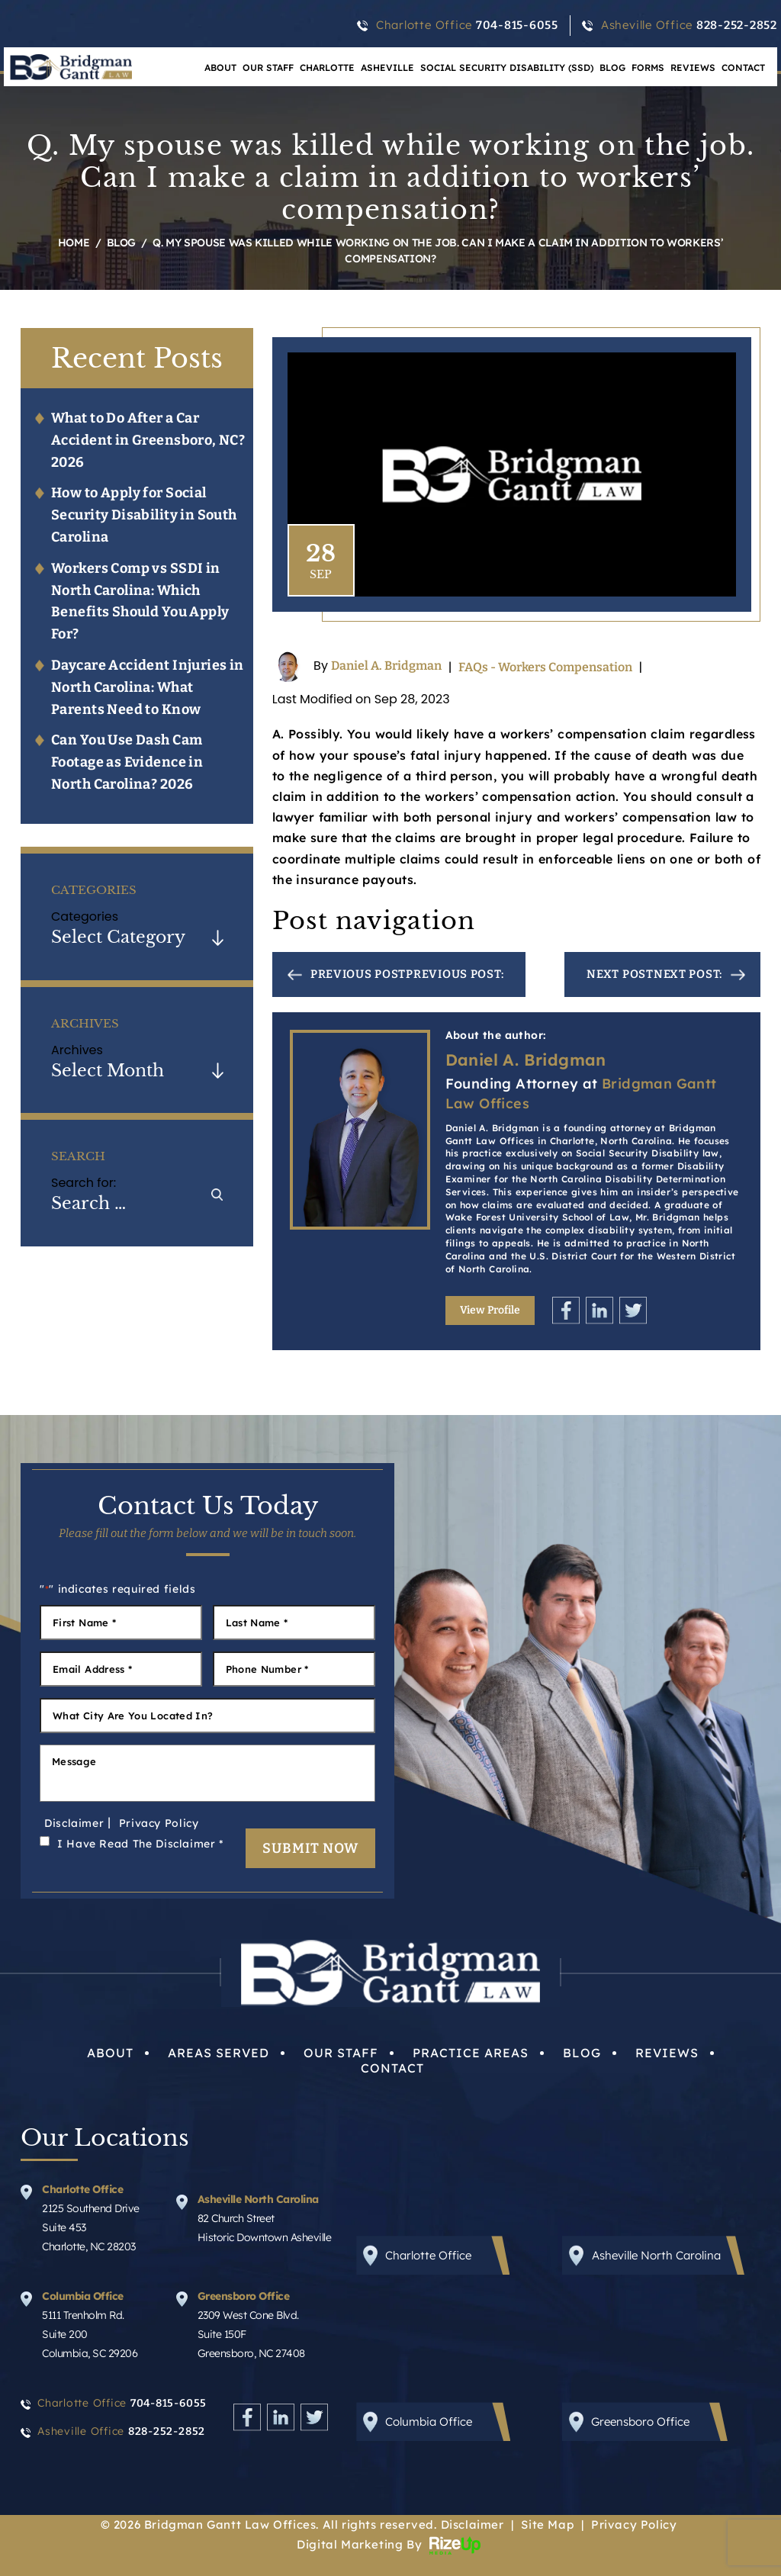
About (110, 2052)
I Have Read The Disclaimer (140, 1844)
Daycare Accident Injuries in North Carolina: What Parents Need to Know (147, 687)
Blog (612, 67)
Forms (648, 67)
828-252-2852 (736, 25)
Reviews (692, 67)
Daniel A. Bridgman (386, 666)
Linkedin (599, 1310)
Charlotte (327, 67)
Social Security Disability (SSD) (506, 67)
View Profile (490, 1310)
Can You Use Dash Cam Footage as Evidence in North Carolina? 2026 (127, 762)
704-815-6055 (517, 25)
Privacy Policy (159, 1823)
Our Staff (268, 67)
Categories (84, 916)
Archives (77, 1050)
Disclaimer (74, 1823)
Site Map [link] (547, 2524)
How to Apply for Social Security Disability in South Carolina (144, 514)
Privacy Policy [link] (634, 2524)
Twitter (633, 1310)
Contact (743, 67)
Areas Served (218, 2052)
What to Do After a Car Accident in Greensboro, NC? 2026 (148, 440)
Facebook (566, 1310)
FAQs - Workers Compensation (545, 667)
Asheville (387, 67)
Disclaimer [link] (472, 2524)
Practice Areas (471, 2052)
